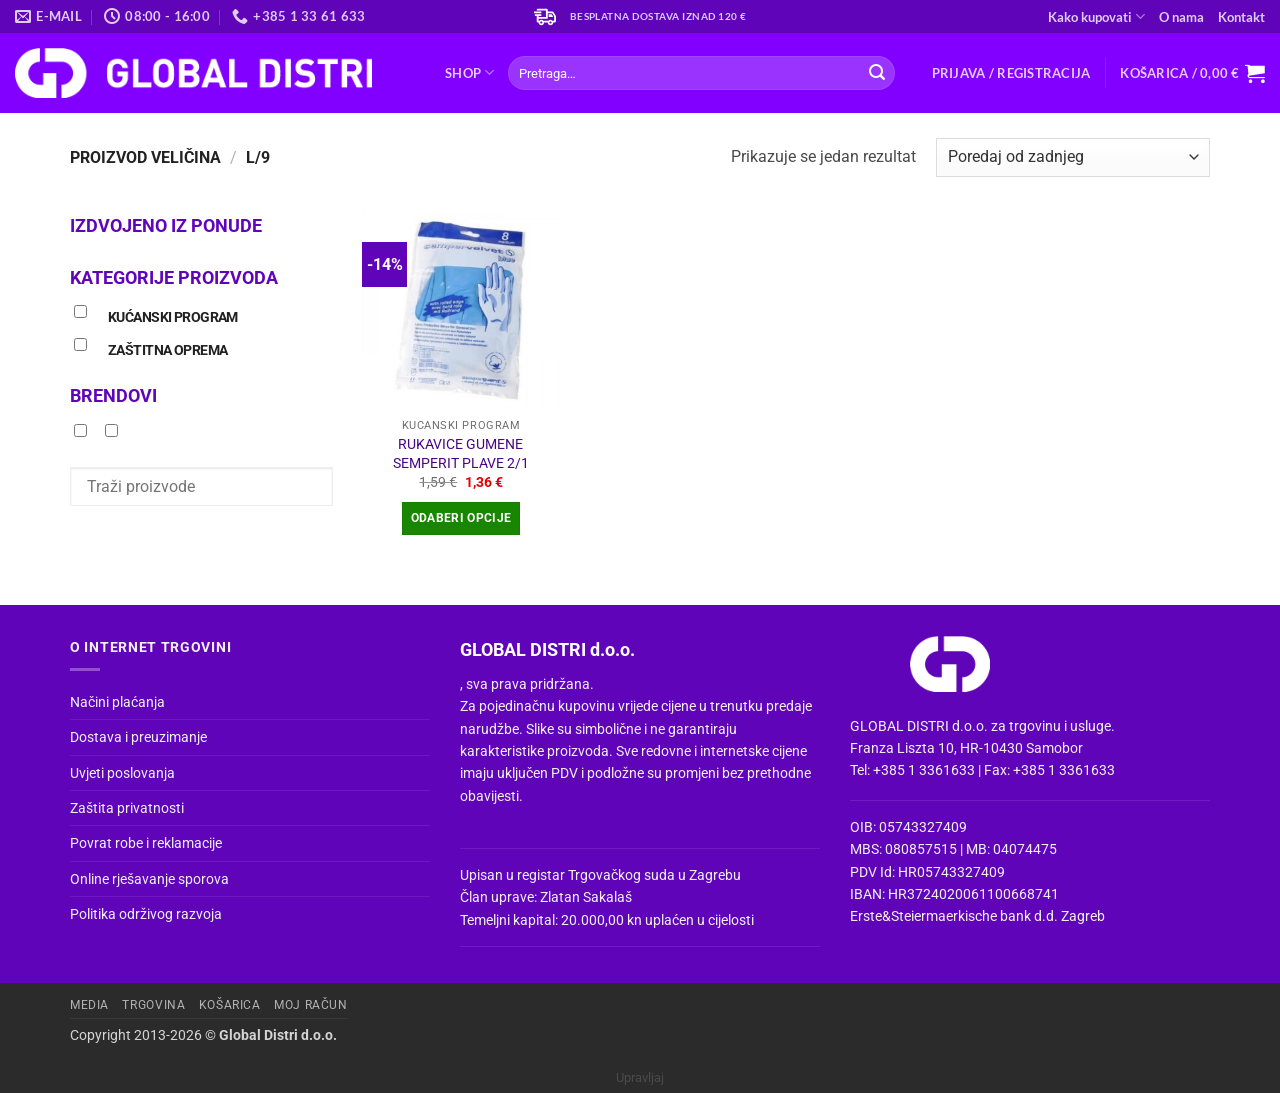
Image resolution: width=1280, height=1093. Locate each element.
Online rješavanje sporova (149, 879)
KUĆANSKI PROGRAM (173, 317)
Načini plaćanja (117, 702)
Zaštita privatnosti (127, 808)
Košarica (230, 1005)
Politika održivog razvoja (146, 914)
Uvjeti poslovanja (122, 773)
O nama (1181, 17)
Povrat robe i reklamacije (146, 843)
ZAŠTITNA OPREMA (167, 350)
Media (89, 1005)
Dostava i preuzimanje (138, 737)
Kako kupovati (1096, 16)
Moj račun (311, 1005)
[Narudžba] (1073, 157)
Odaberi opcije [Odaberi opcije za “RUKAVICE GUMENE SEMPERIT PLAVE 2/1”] (461, 518)
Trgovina (153, 1005)
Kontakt (1241, 17)
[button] (1011, 73)
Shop (469, 72)
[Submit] (877, 73)
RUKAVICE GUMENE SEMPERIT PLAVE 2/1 (461, 454)
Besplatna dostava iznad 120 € (658, 16)
